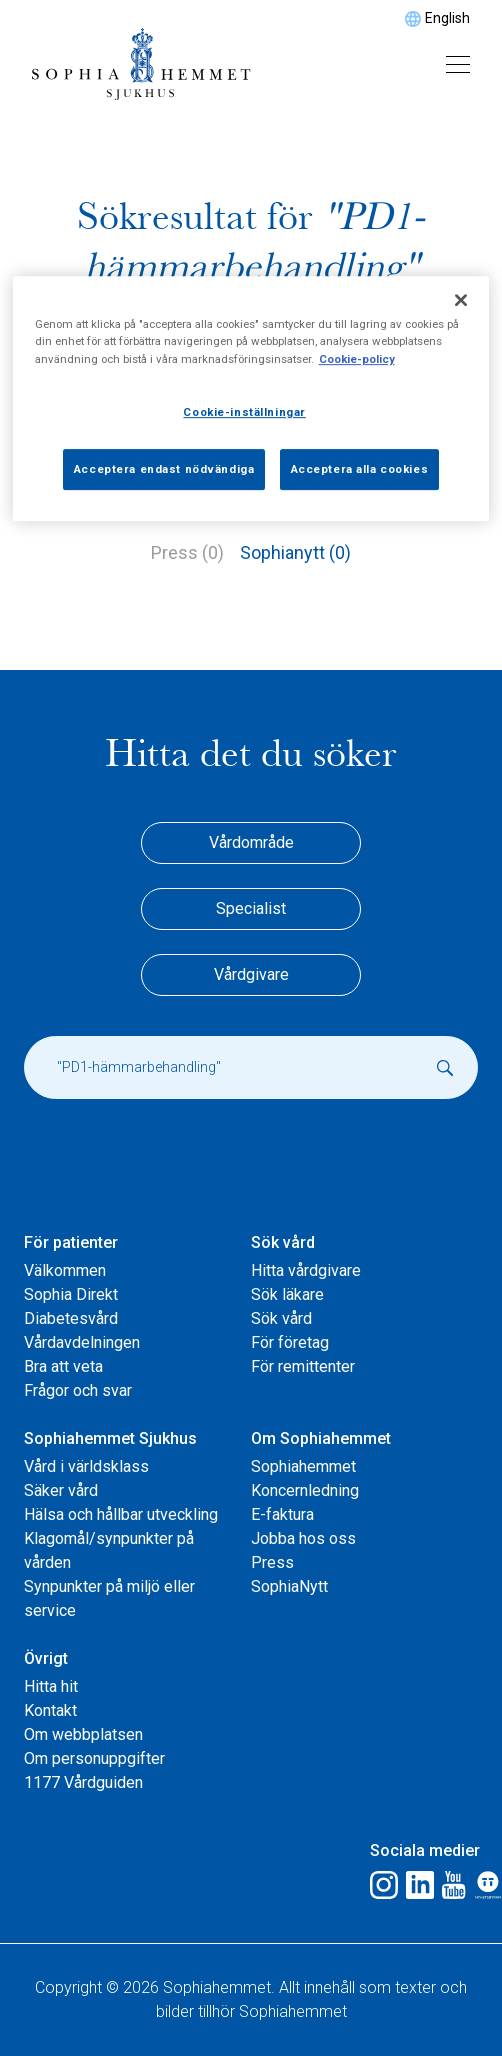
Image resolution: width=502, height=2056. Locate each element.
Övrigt (46, 1658)
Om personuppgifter (94, 1758)
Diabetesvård (71, 1318)
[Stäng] (461, 301)
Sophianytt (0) (295, 552)
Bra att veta (63, 1366)
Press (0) (187, 552)
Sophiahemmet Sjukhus (110, 1438)
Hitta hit (51, 1686)
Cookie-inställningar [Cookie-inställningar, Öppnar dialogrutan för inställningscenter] (244, 412)
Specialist (251, 908)
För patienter (71, 1242)
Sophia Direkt (71, 1294)
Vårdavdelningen (82, 1342)
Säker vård (61, 1490)
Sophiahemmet (303, 1466)
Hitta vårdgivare (306, 1270)
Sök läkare (287, 1294)
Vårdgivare (251, 974)
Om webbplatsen (83, 1734)
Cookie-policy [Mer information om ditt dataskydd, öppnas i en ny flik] (357, 359)
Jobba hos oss (303, 1538)
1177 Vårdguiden (83, 1782)
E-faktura (282, 1514)
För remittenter (303, 1366)
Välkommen (65, 1270)
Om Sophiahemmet (321, 1438)
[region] (251, 399)
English (447, 18)
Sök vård (283, 1242)
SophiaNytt (289, 1586)
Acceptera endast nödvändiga (164, 469)
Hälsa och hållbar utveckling (121, 1514)
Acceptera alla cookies (360, 469)
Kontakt (50, 1710)
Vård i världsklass (86, 1466)
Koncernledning (305, 1490)
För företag (290, 1342)
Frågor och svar (78, 1390)
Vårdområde (251, 842)
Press (272, 1562)
